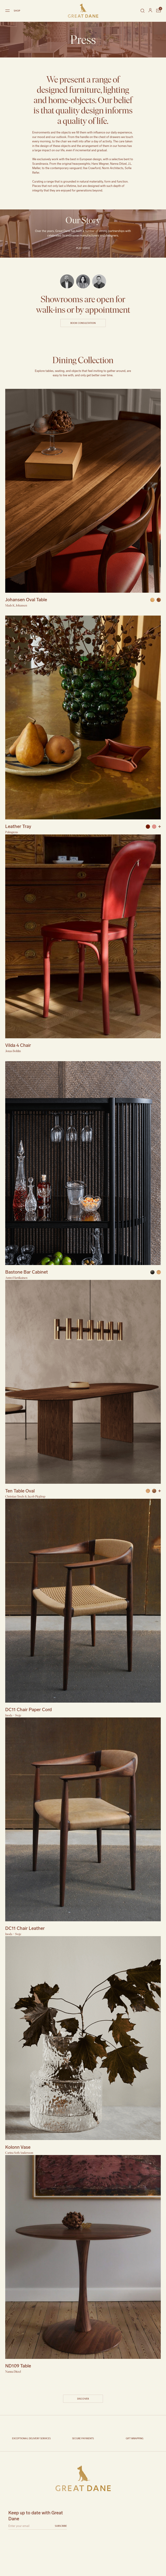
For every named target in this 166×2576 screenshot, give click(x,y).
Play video (83, 248)
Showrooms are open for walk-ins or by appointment (83, 304)
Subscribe (61, 2525)
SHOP (17, 10)
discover (83, 2398)
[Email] (37, 2527)
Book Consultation (83, 322)
